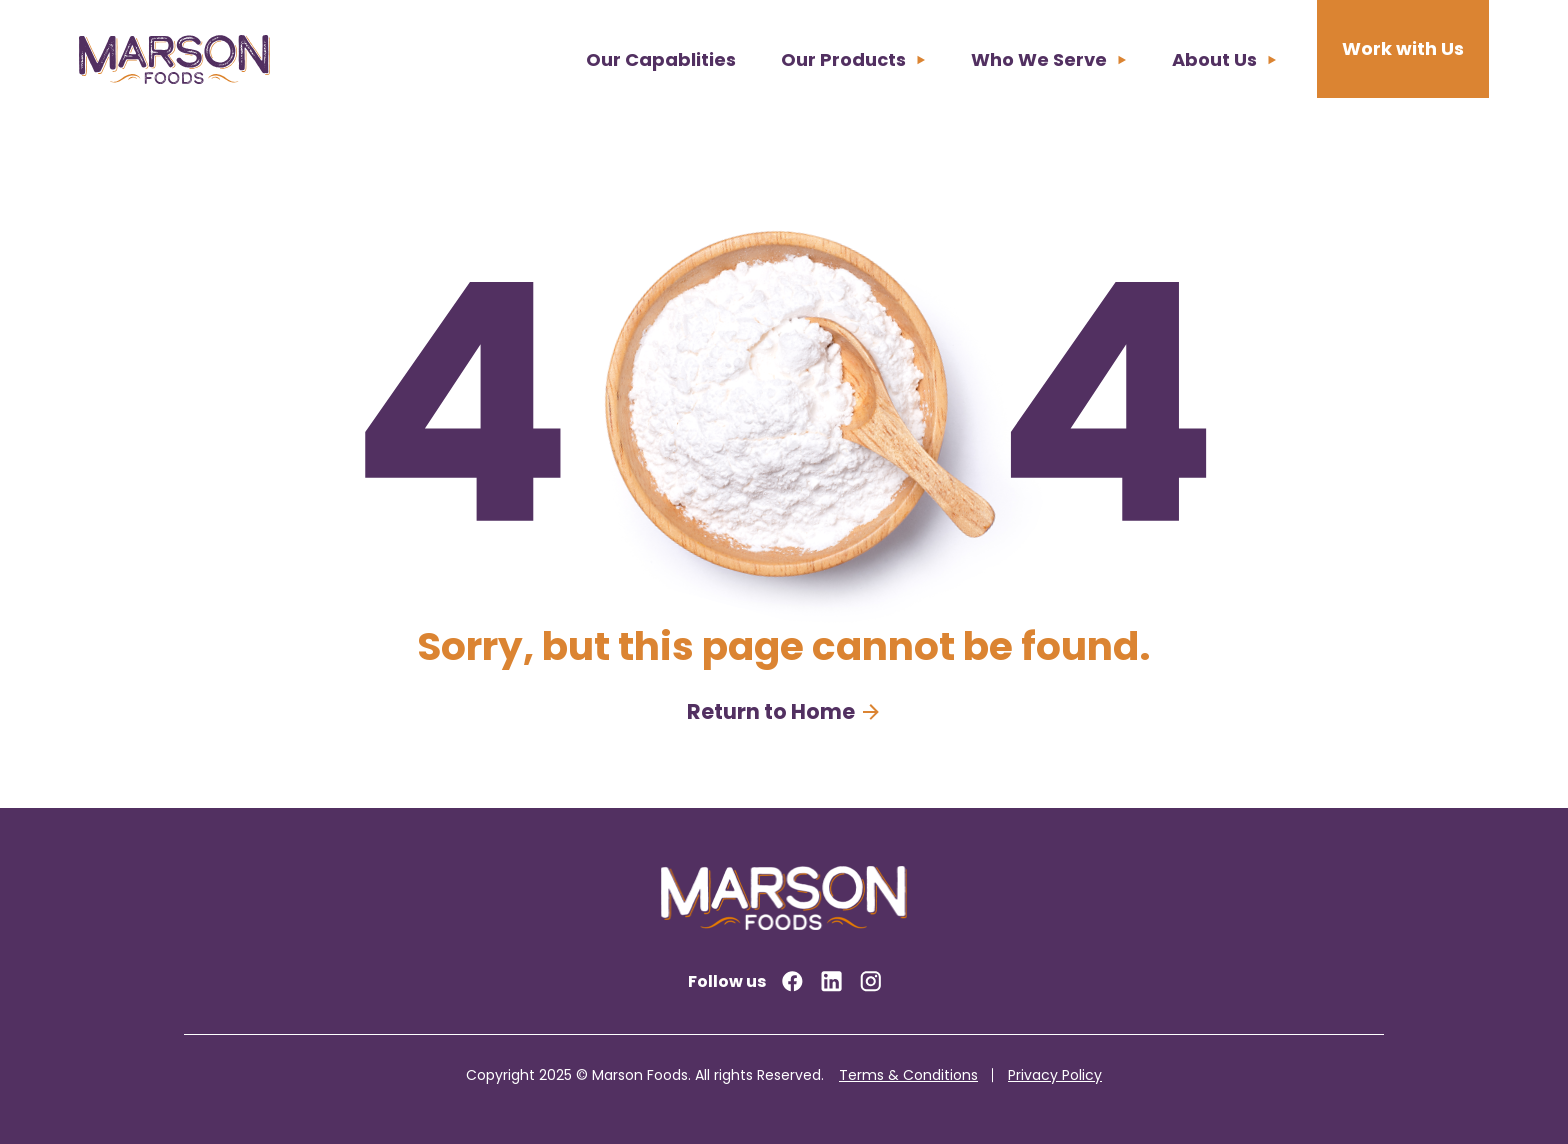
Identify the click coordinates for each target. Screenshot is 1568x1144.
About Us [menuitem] (1214, 59)
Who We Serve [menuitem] (1039, 59)
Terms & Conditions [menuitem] (908, 1075)
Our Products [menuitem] (843, 59)
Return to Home (771, 711)
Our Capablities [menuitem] (661, 59)
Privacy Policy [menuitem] (1055, 1075)
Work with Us (1403, 48)
